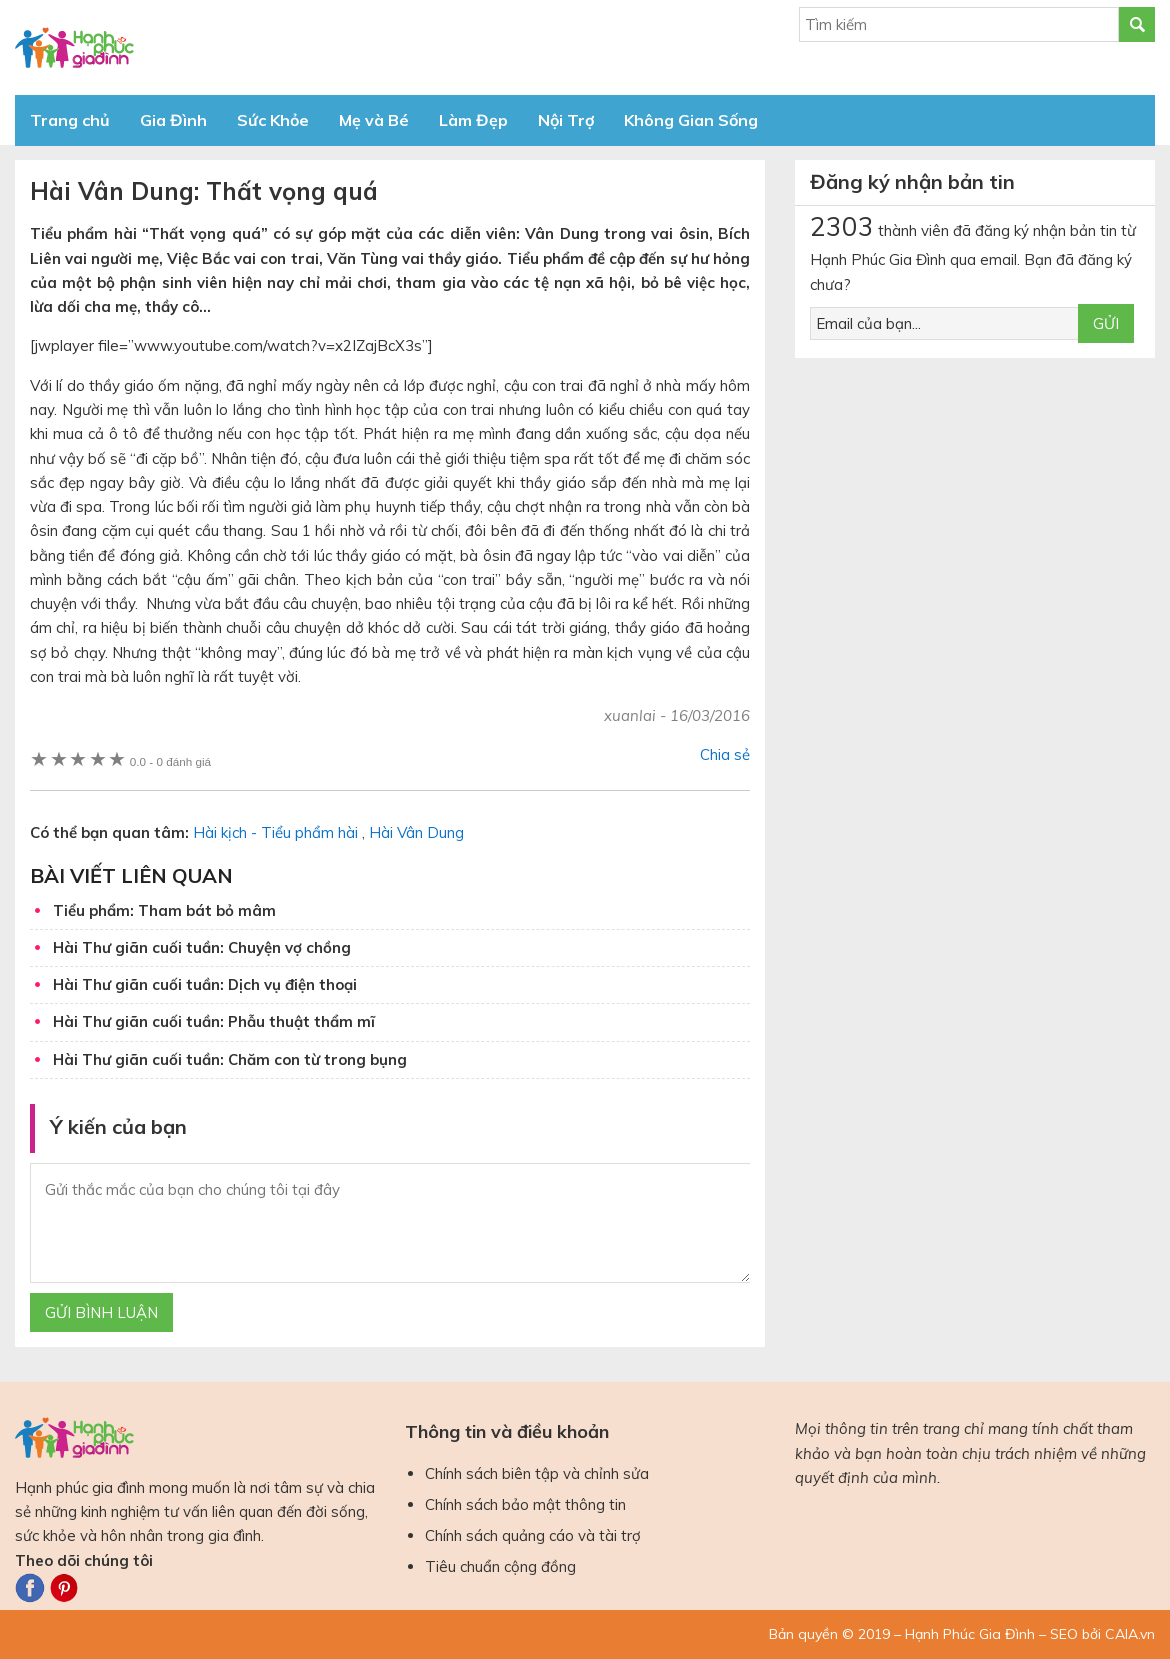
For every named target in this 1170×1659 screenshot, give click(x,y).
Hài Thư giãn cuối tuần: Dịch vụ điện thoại (205, 984)
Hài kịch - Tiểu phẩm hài (275, 832)
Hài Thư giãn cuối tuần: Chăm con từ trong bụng (230, 1059)
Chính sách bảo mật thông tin (525, 1504)
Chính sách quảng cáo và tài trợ (533, 1535)
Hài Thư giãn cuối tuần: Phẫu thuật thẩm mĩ (214, 1021)
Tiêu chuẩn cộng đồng (500, 1566)
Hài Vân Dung (416, 832)
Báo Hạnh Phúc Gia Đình (195, 47)
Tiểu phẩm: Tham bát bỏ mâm (164, 910)
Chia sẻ (725, 754)
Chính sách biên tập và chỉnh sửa (537, 1473)
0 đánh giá (170, 761)
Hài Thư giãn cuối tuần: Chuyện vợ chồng (202, 947)
